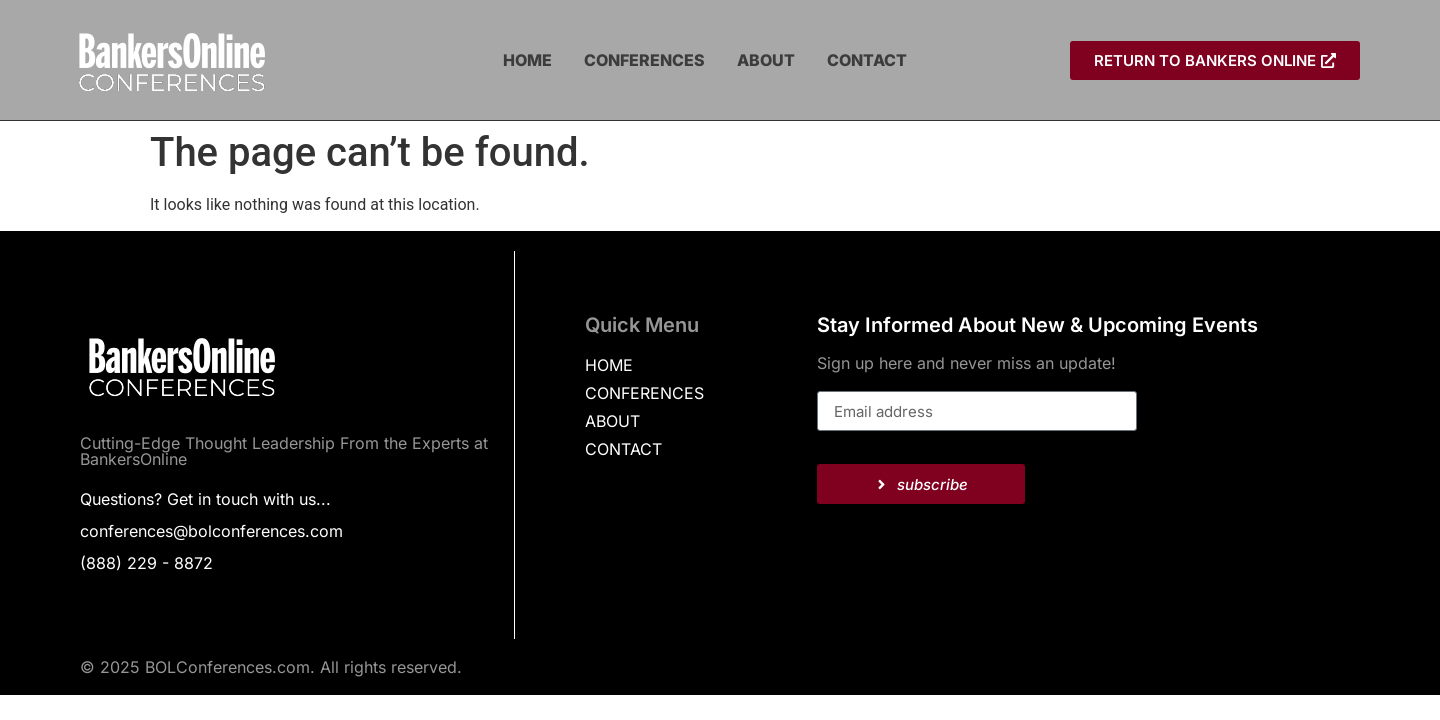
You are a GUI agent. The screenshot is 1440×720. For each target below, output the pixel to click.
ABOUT (766, 60)
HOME (527, 60)
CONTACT (867, 60)
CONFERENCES (644, 60)
